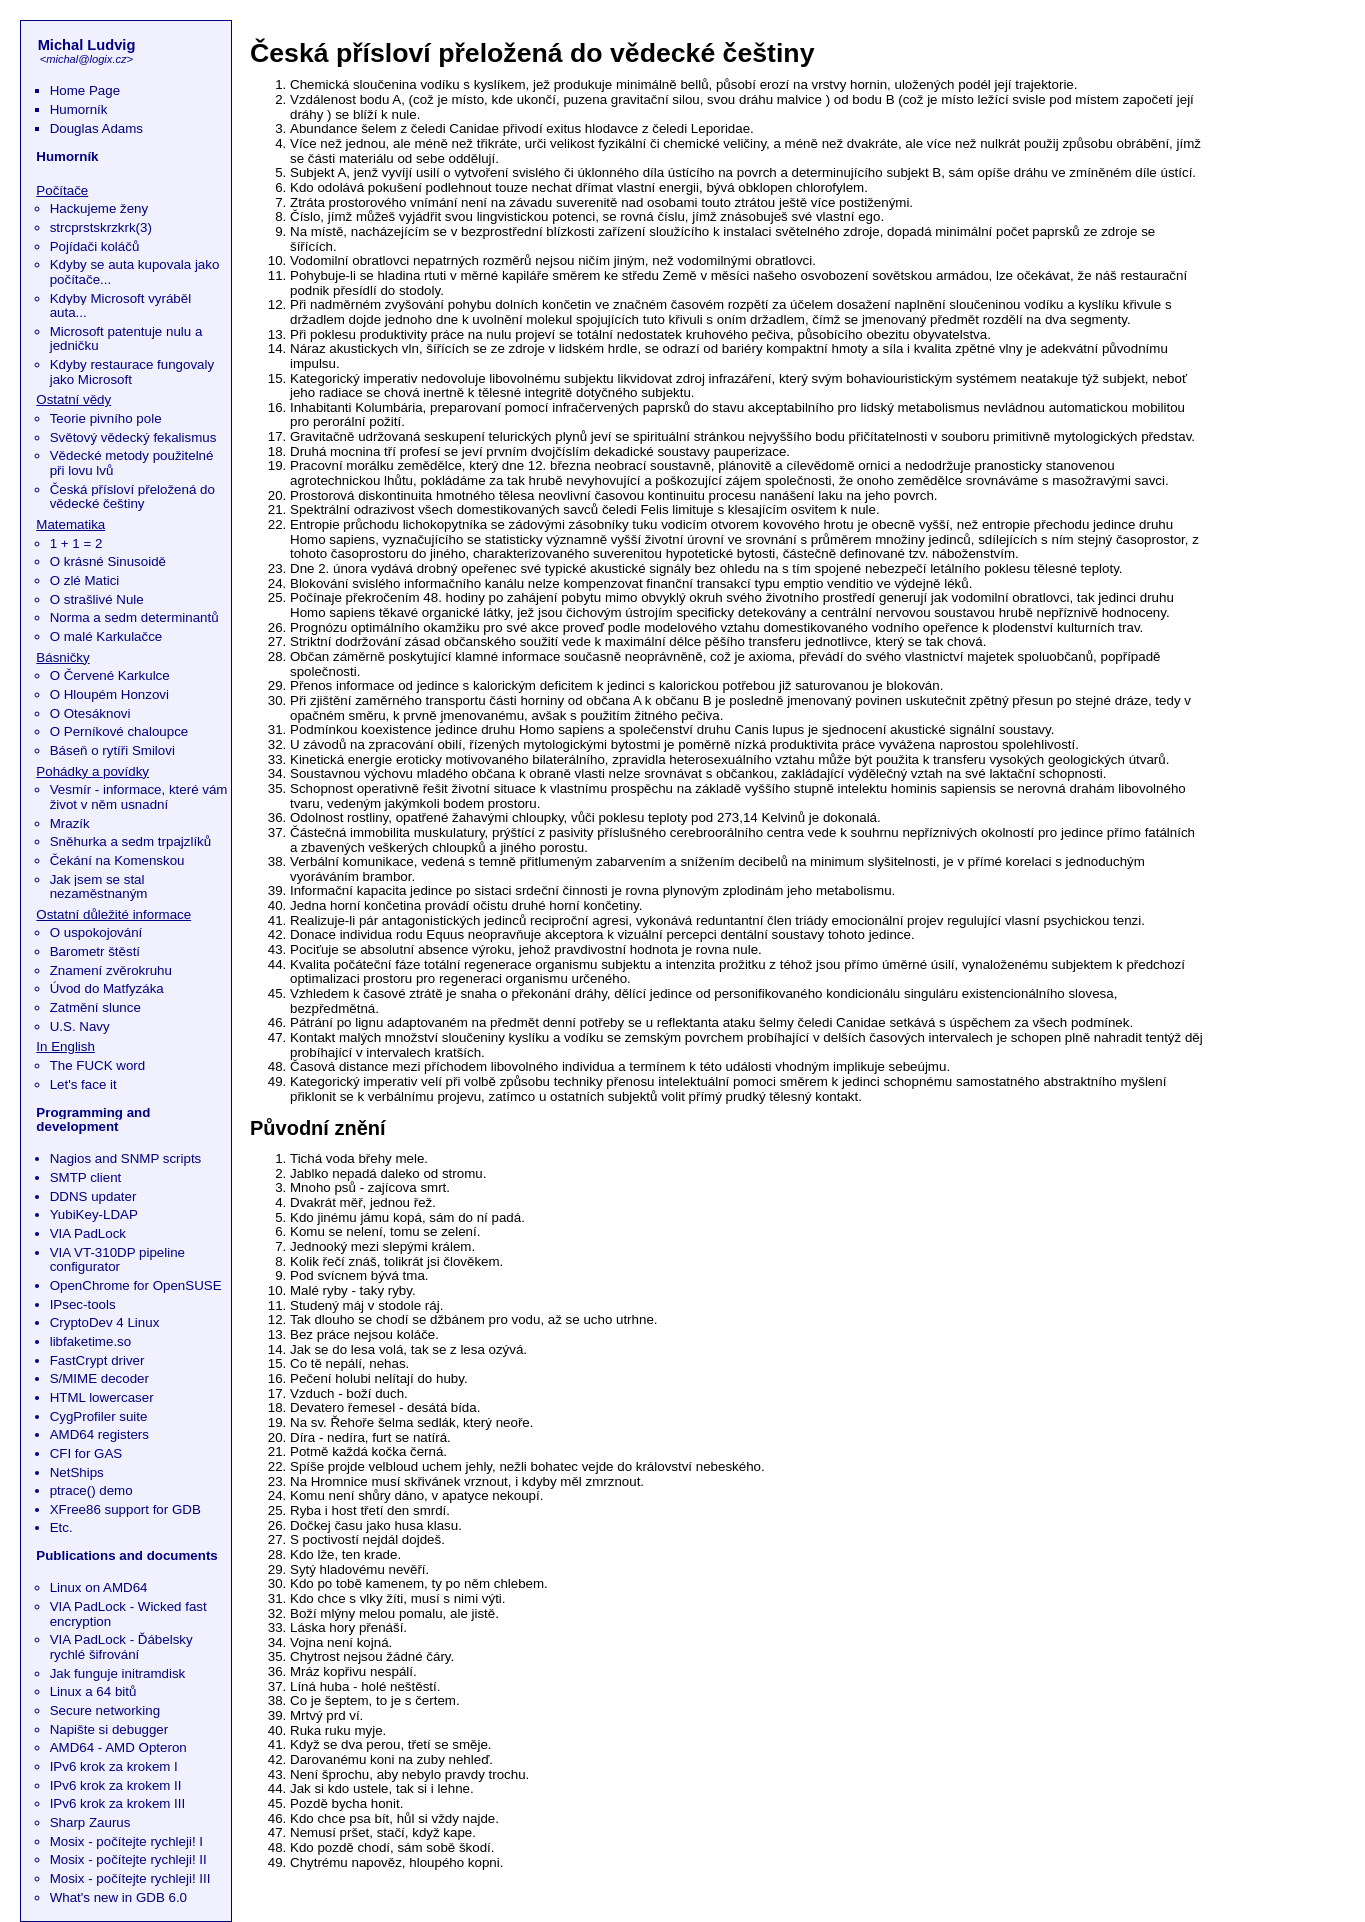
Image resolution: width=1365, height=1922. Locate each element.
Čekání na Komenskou (117, 860)
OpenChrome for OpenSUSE (136, 1285)
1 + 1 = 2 (76, 543)
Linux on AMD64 (99, 1587)
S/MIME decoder (99, 1378)
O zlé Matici (85, 580)
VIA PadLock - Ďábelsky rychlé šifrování (121, 1647)
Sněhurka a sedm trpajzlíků (131, 841)
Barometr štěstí (95, 951)
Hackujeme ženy (99, 208)
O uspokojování (96, 932)
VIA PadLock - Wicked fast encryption (128, 1614)
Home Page (85, 90)
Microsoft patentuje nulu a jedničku (126, 339)
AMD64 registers (99, 1434)
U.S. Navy (80, 1026)
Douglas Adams (96, 128)
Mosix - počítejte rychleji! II (128, 1859)
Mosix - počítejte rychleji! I (126, 1841)
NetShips (77, 1472)
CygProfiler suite (99, 1416)
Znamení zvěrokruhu (111, 970)
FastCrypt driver (97, 1360)
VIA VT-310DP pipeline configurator (117, 1260)
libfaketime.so (91, 1341)
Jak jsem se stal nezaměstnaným (99, 887)
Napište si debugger (109, 1729)
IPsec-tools (83, 1304)
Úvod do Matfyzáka (107, 988)
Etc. (61, 1527)
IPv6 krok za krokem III (118, 1803)
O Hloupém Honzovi (109, 694)
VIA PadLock (88, 1233)
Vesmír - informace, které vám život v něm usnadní (139, 797)
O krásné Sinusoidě (108, 561)
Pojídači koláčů (95, 246)
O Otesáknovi (90, 713)
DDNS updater (93, 1196)
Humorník (79, 109)
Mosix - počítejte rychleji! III (130, 1878)
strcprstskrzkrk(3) (101, 227)
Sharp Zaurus (90, 1822)
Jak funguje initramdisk (118, 1673)
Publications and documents (126, 1555)
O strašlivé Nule (97, 599)
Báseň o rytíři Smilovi (112, 750)
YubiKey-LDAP (94, 1214)
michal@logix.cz (86, 59)
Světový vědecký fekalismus (133, 437)
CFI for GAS (86, 1453)
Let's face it (83, 1084)
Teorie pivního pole (106, 418)
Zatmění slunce (95, 1007)
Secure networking (105, 1710)
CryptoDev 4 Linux (105, 1322)
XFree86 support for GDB (125, 1509)
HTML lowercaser (102, 1397)
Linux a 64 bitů (93, 1691)
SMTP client (86, 1177)
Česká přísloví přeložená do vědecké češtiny (132, 497)
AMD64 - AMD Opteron (118, 1747)
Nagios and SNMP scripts (126, 1158)
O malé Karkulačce (106, 636)
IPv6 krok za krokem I (114, 1766)
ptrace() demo (91, 1490)
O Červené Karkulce (110, 675)
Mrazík (70, 823)
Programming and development (93, 1120)
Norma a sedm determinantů (134, 617)
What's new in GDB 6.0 (118, 1897)
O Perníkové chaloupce (119, 731)
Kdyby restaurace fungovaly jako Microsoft (132, 372)
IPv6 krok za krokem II (116, 1785)
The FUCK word (98, 1065)
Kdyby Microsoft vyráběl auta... (120, 306)
